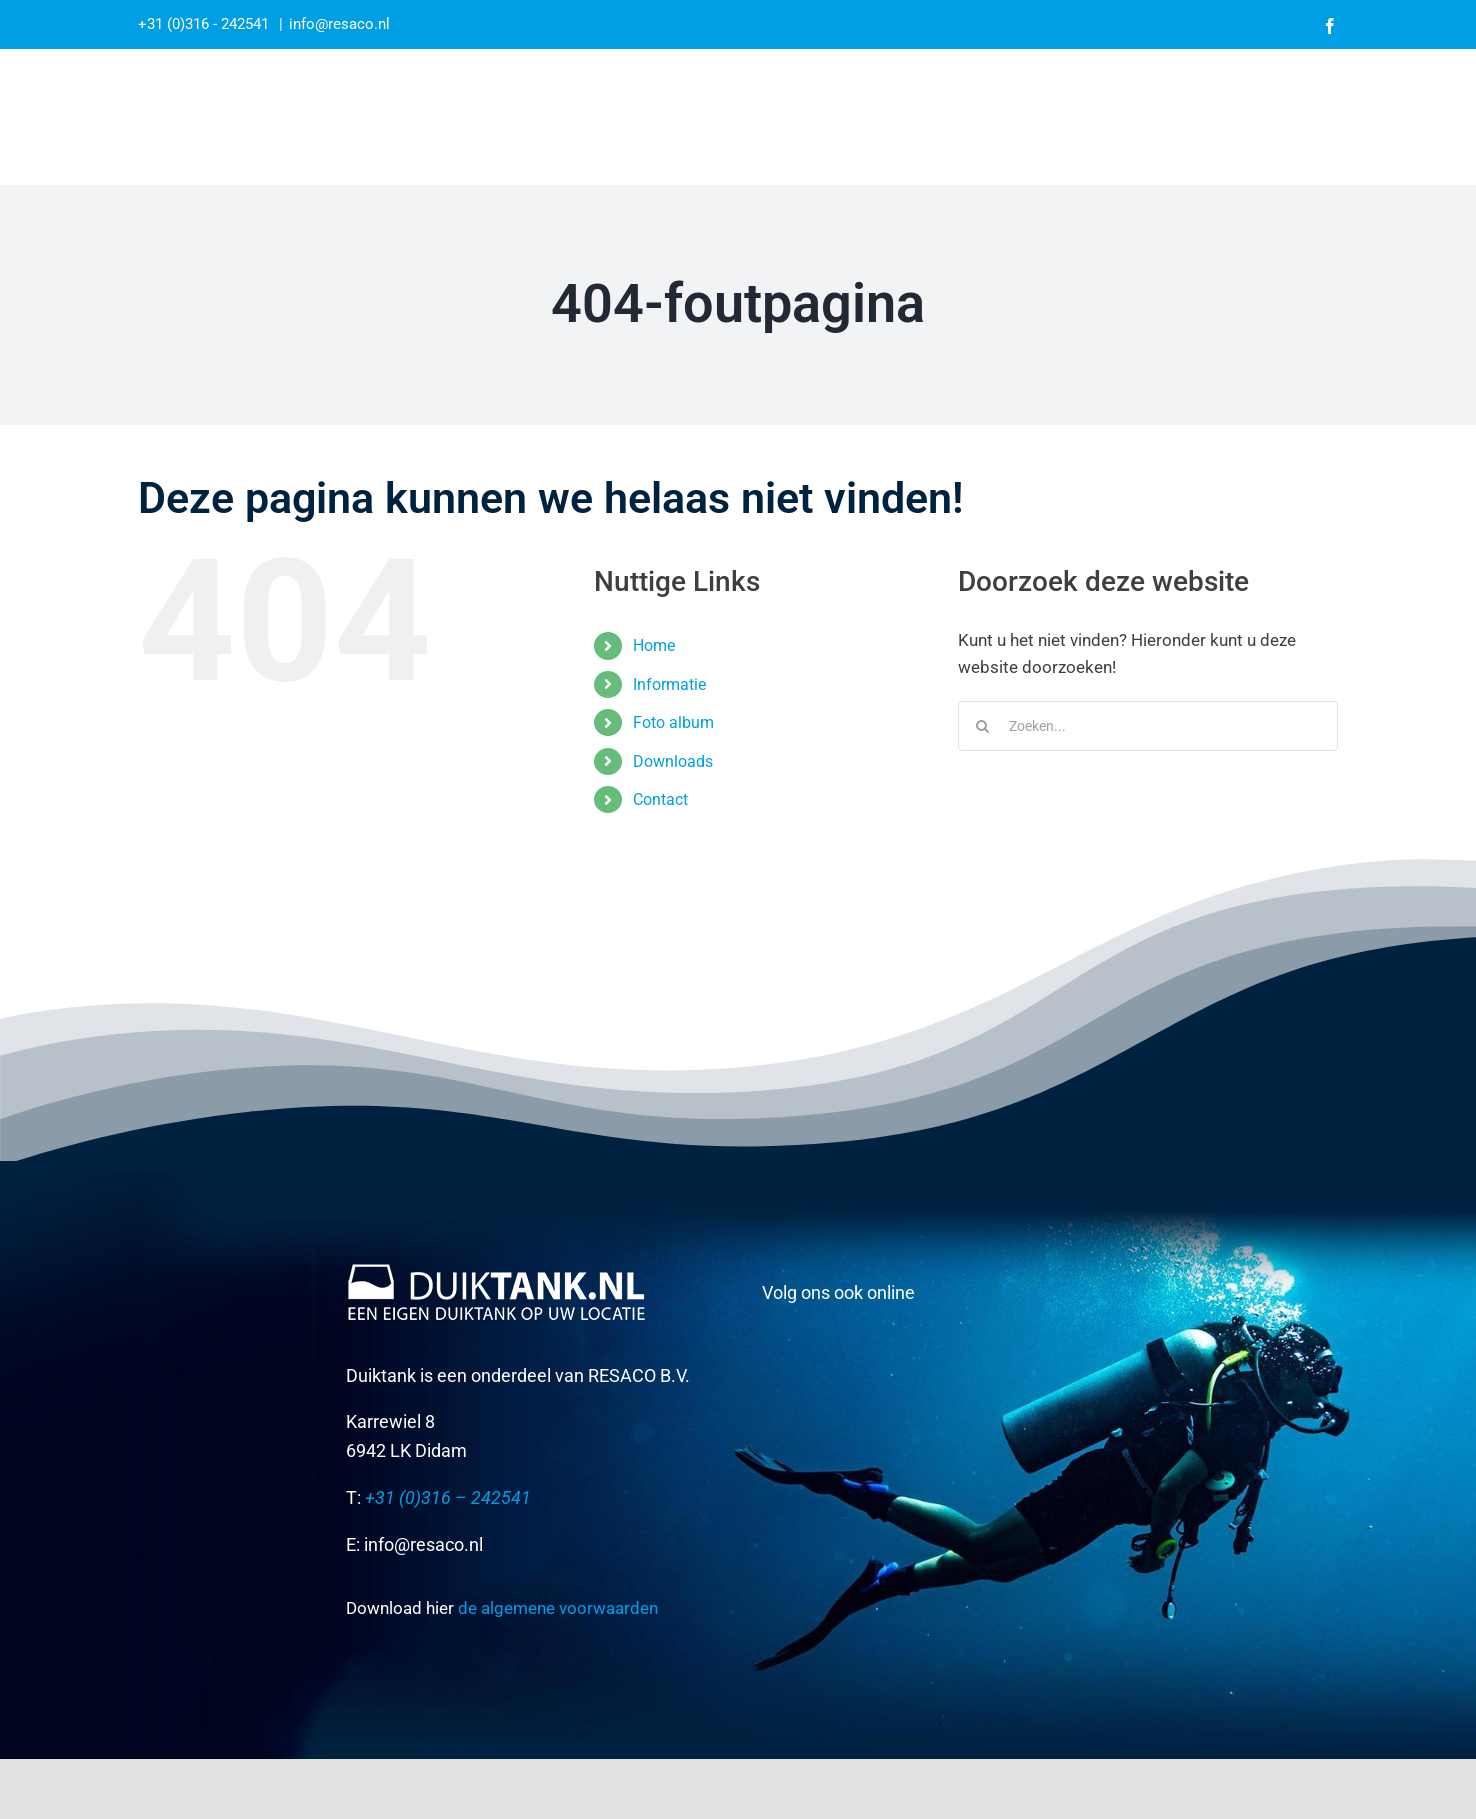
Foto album (673, 722)
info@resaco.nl (339, 24)
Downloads (673, 761)
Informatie (669, 684)
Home (654, 645)
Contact (660, 799)
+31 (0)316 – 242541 (446, 1497)
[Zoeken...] (1148, 726)
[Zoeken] (983, 726)
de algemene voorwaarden (558, 1608)
